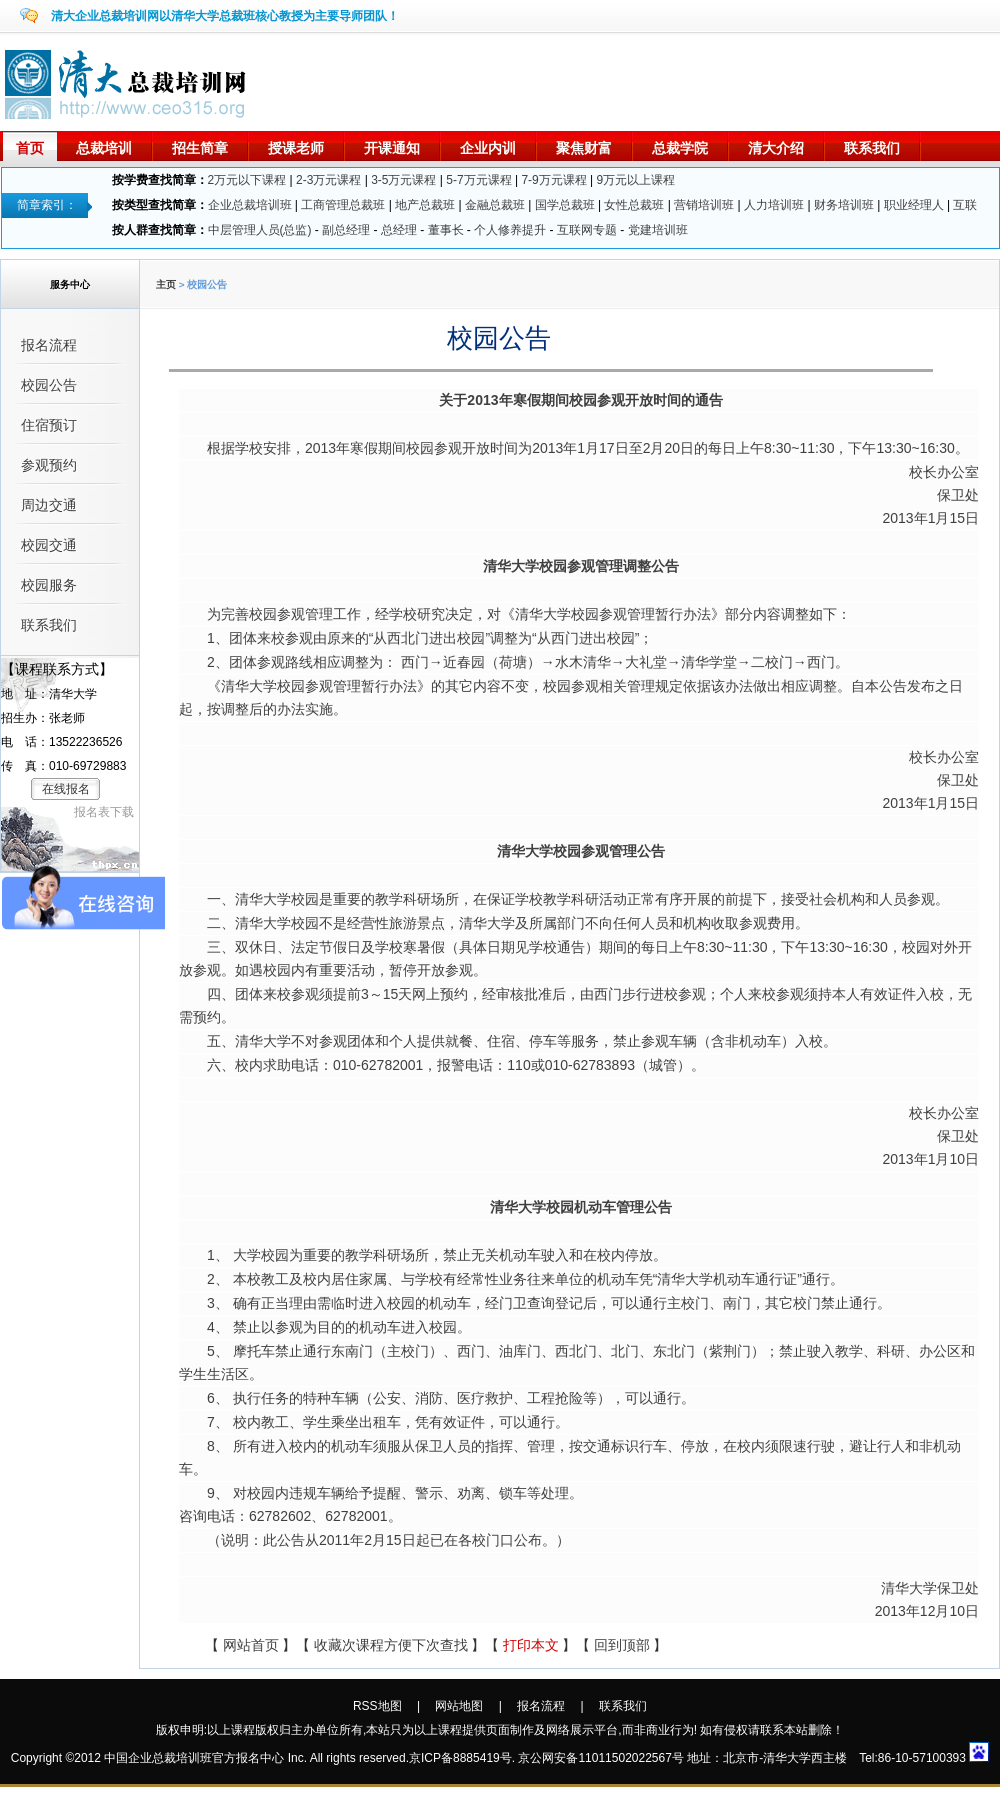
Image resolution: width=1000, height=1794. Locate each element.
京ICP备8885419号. (462, 1758)
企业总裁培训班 (250, 205)
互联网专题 (587, 230)
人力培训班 (774, 205)
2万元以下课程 (247, 180)
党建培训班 (658, 230)
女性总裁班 (634, 205)
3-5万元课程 (403, 180)
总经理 (399, 230)
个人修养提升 (510, 230)
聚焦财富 (584, 148)
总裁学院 (680, 148)
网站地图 (459, 1706)
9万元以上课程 (636, 180)
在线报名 (66, 789)
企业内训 (488, 148)
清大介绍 (776, 148)
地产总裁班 (425, 205)
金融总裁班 (495, 205)
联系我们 (872, 148)
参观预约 (49, 465)
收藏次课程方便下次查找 (391, 1645)
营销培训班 (704, 205)
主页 (166, 284)
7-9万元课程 (553, 180)
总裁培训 (104, 148)
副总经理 (346, 230)
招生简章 (200, 148)
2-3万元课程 (328, 180)
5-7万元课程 (478, 180)
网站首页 (251, 1645)
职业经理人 (914, 205)
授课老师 (296, 148)
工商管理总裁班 (343, 205)
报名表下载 (104, 812)
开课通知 (392, 148)
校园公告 (49, 385)
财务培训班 (844, 205)
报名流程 (49, 345)
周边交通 (49, 505)
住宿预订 (49, 425)
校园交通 (49, 545)
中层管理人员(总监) (260, 230)
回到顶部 (622, 1645)
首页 (30, 148)
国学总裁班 (565, 205)
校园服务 (49, 585)
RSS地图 (377, 1706)
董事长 (446, 230)
